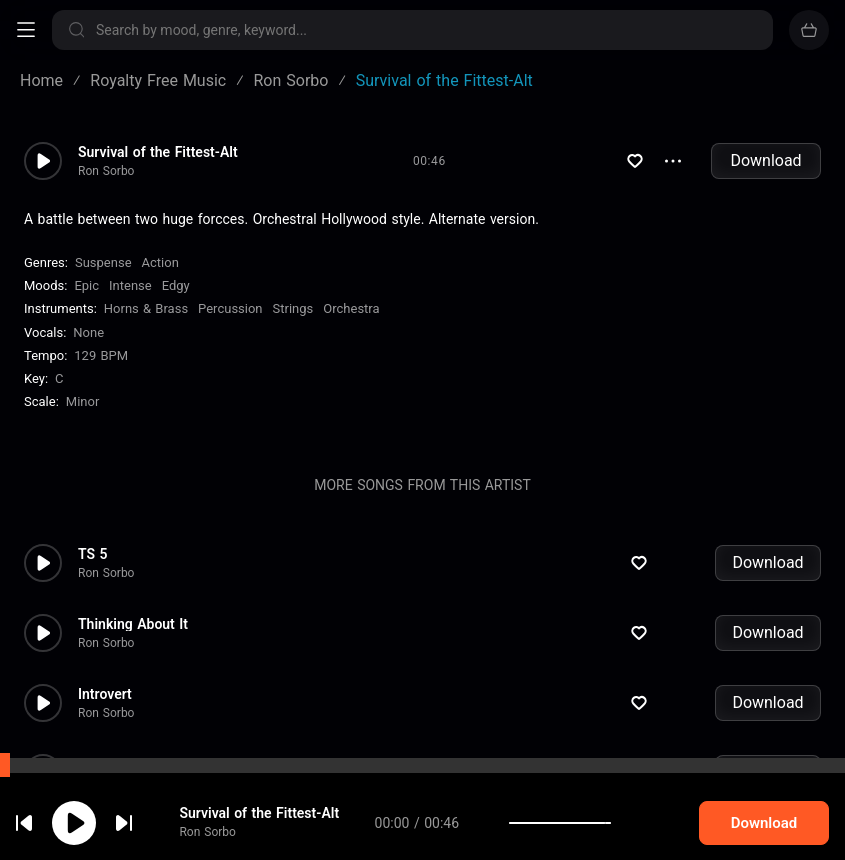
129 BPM (101, 355)
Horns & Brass (146, 308)
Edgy (176, 285)
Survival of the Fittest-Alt (158, 152)
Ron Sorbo (106, 171)
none (88, 332)
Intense (130, 285)
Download (765, 160)
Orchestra (351, 308)
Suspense (103, 262)
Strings (293, 308)
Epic (86, 285)
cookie (134, 806)
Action (160, 262)
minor (83, 401)
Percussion (230, 308)
